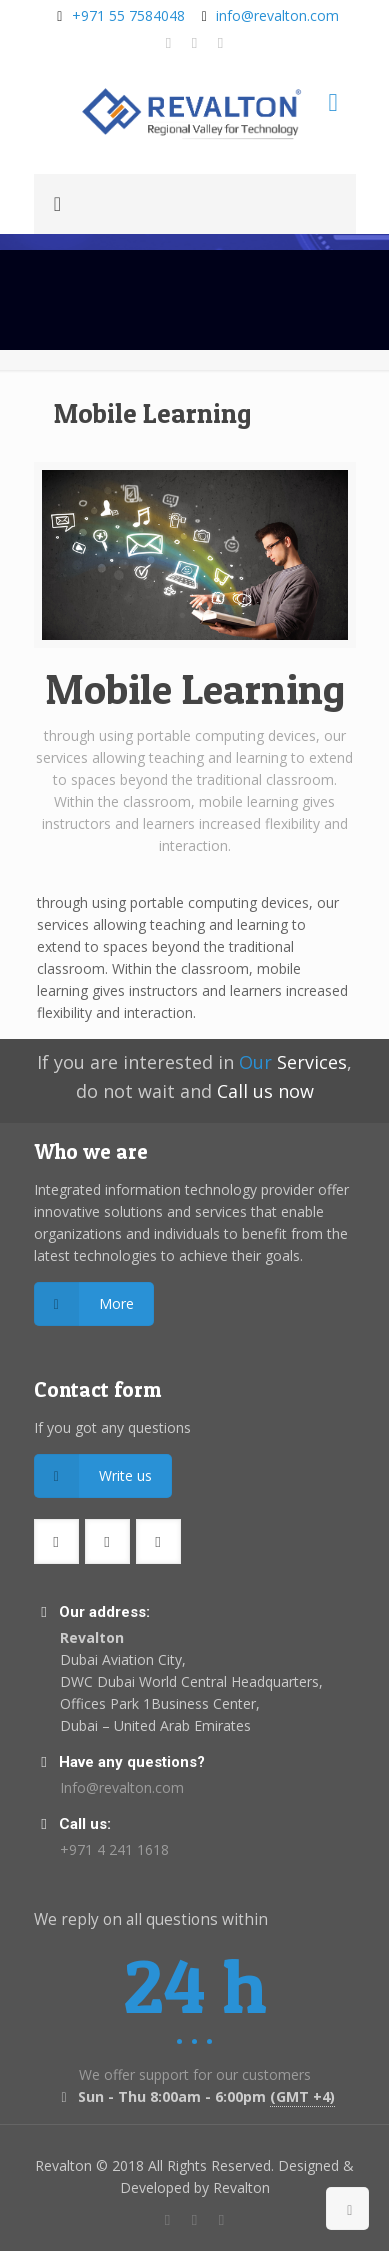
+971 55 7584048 (128, 15)
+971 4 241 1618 (114, 1849)
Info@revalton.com (122, 1787)
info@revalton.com (277, 15)
